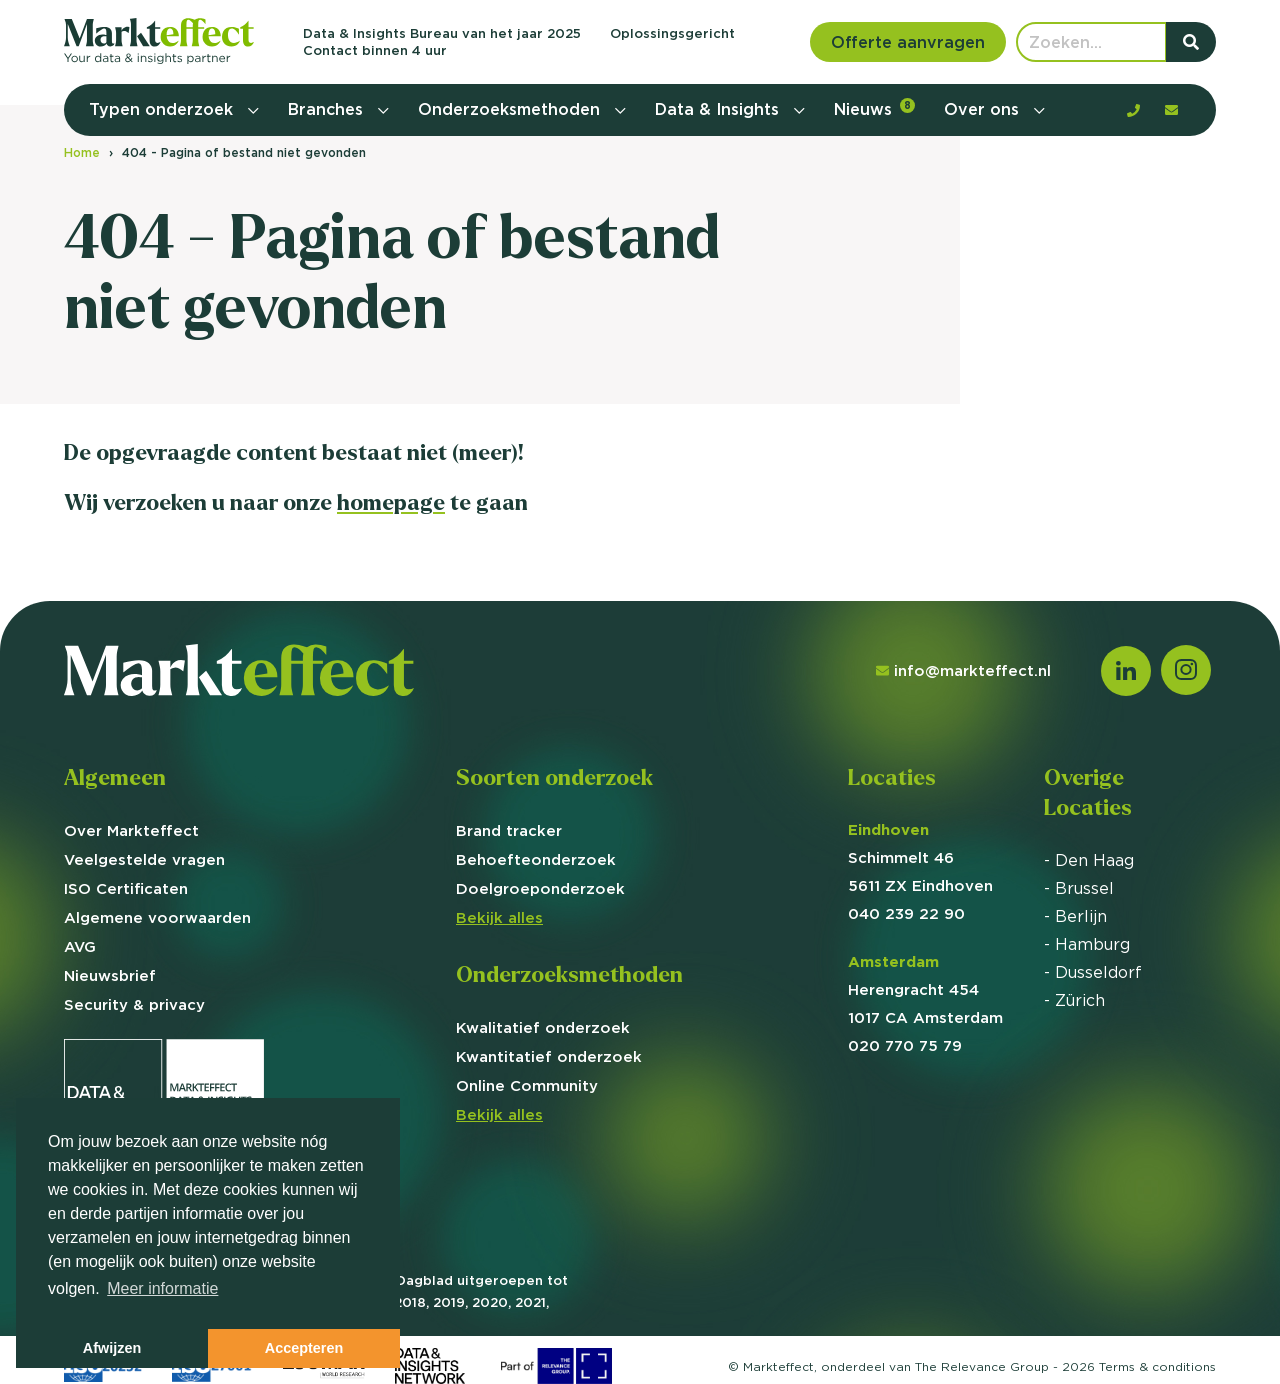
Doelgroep (540, 888)
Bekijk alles (499, 917)
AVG (80, 946)
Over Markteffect (131, 830)
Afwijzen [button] (112, 1348)
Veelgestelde (144, 859)
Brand (509, 830)
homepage (391, 502)
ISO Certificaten (126, 888)
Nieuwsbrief (110, 975)
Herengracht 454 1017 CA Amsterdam (925, 989)
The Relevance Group (982, 1366)
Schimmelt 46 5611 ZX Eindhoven (920, 857)
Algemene (157, 917)
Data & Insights (719, 109)
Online (527, 1085)
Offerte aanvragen (908, 42)
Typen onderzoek (163, 109)
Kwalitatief (543, 1027)
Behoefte (536, 859)
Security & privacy (134, 1004)
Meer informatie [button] (162, 1288)
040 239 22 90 (906, 913)
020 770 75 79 (905, 1045)
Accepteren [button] (304, 1348)
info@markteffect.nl (963, 670)
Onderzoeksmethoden (511, 109)
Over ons (984, 109)
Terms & (1157, 1366)
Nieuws (874, 108)
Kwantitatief (549, 1056)
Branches (328, 109)
